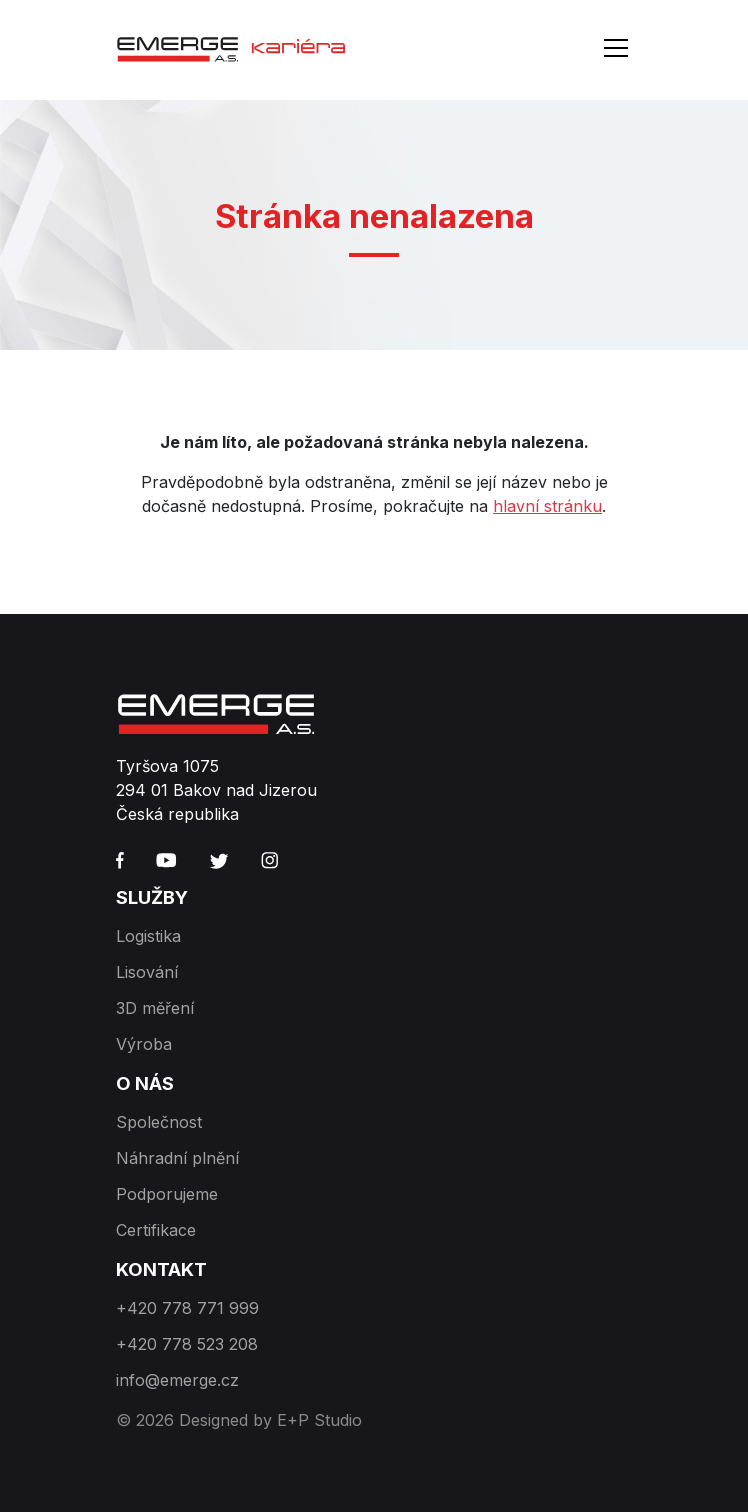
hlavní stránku (547, 506)
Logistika (148, 936)
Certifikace (156, 1230)
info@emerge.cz (177, 1380)
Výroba (144, 1044)
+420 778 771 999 (187, 1308)
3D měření (155, 1008)
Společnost (159, 1122)
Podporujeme (167, 1194)
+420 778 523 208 (187, 1344)
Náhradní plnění (177, 1158)
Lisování (147, 972)
